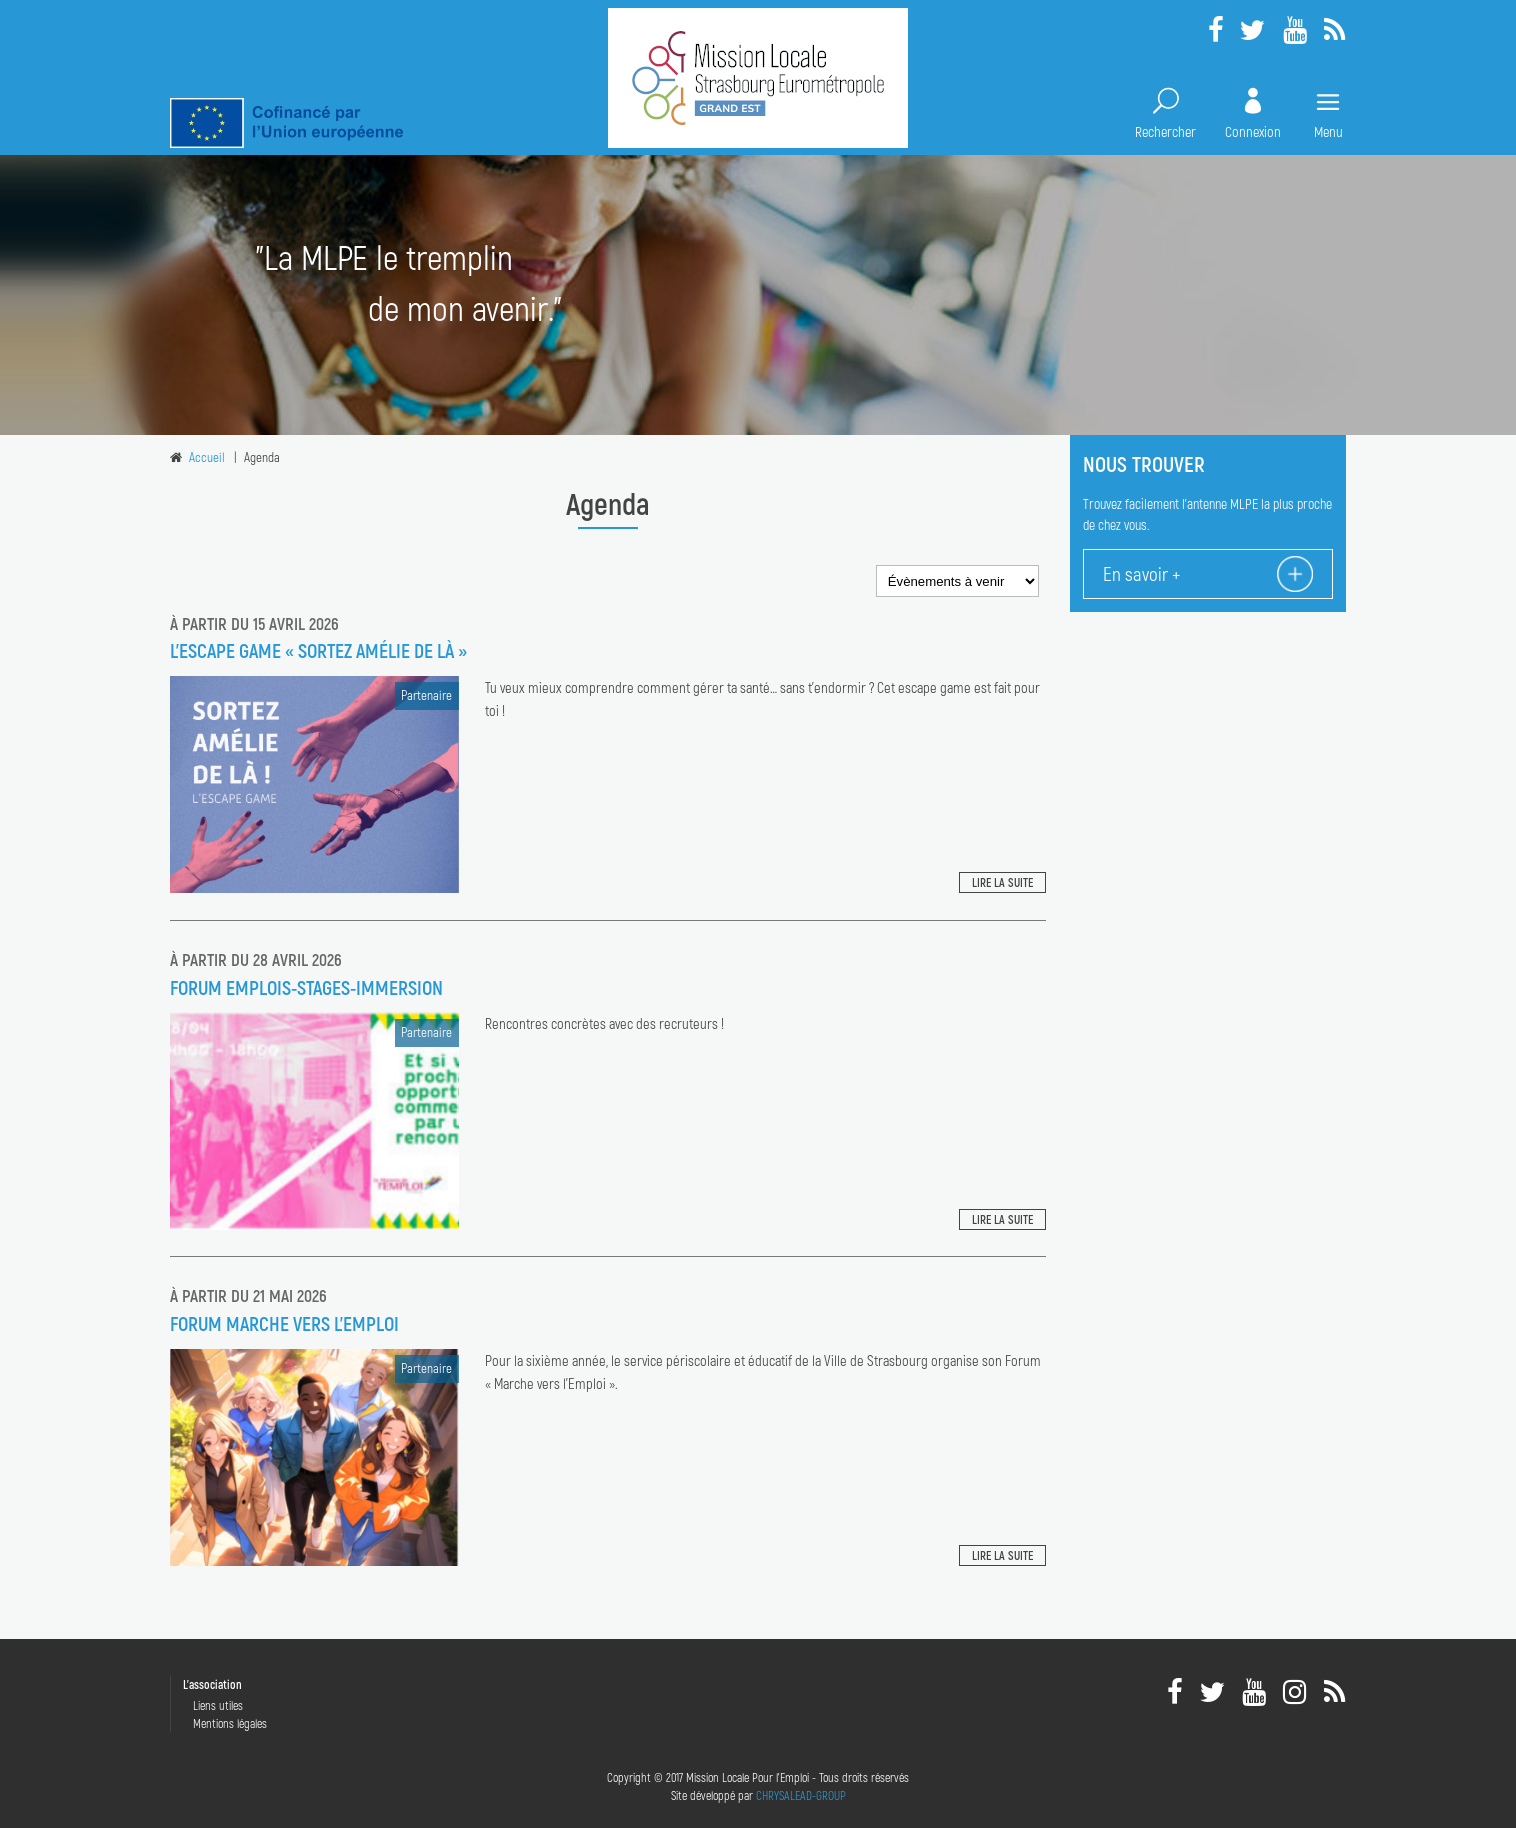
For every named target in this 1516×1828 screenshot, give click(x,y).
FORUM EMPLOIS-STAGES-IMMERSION (306, 987)
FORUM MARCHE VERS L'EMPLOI (284, 1323)
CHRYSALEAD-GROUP (801, 1795)
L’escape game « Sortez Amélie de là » (318, 650)
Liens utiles (218, 1705)
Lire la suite (1002, 882)
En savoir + (1141, 573)
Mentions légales (230, 1723)
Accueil (207, 457)
